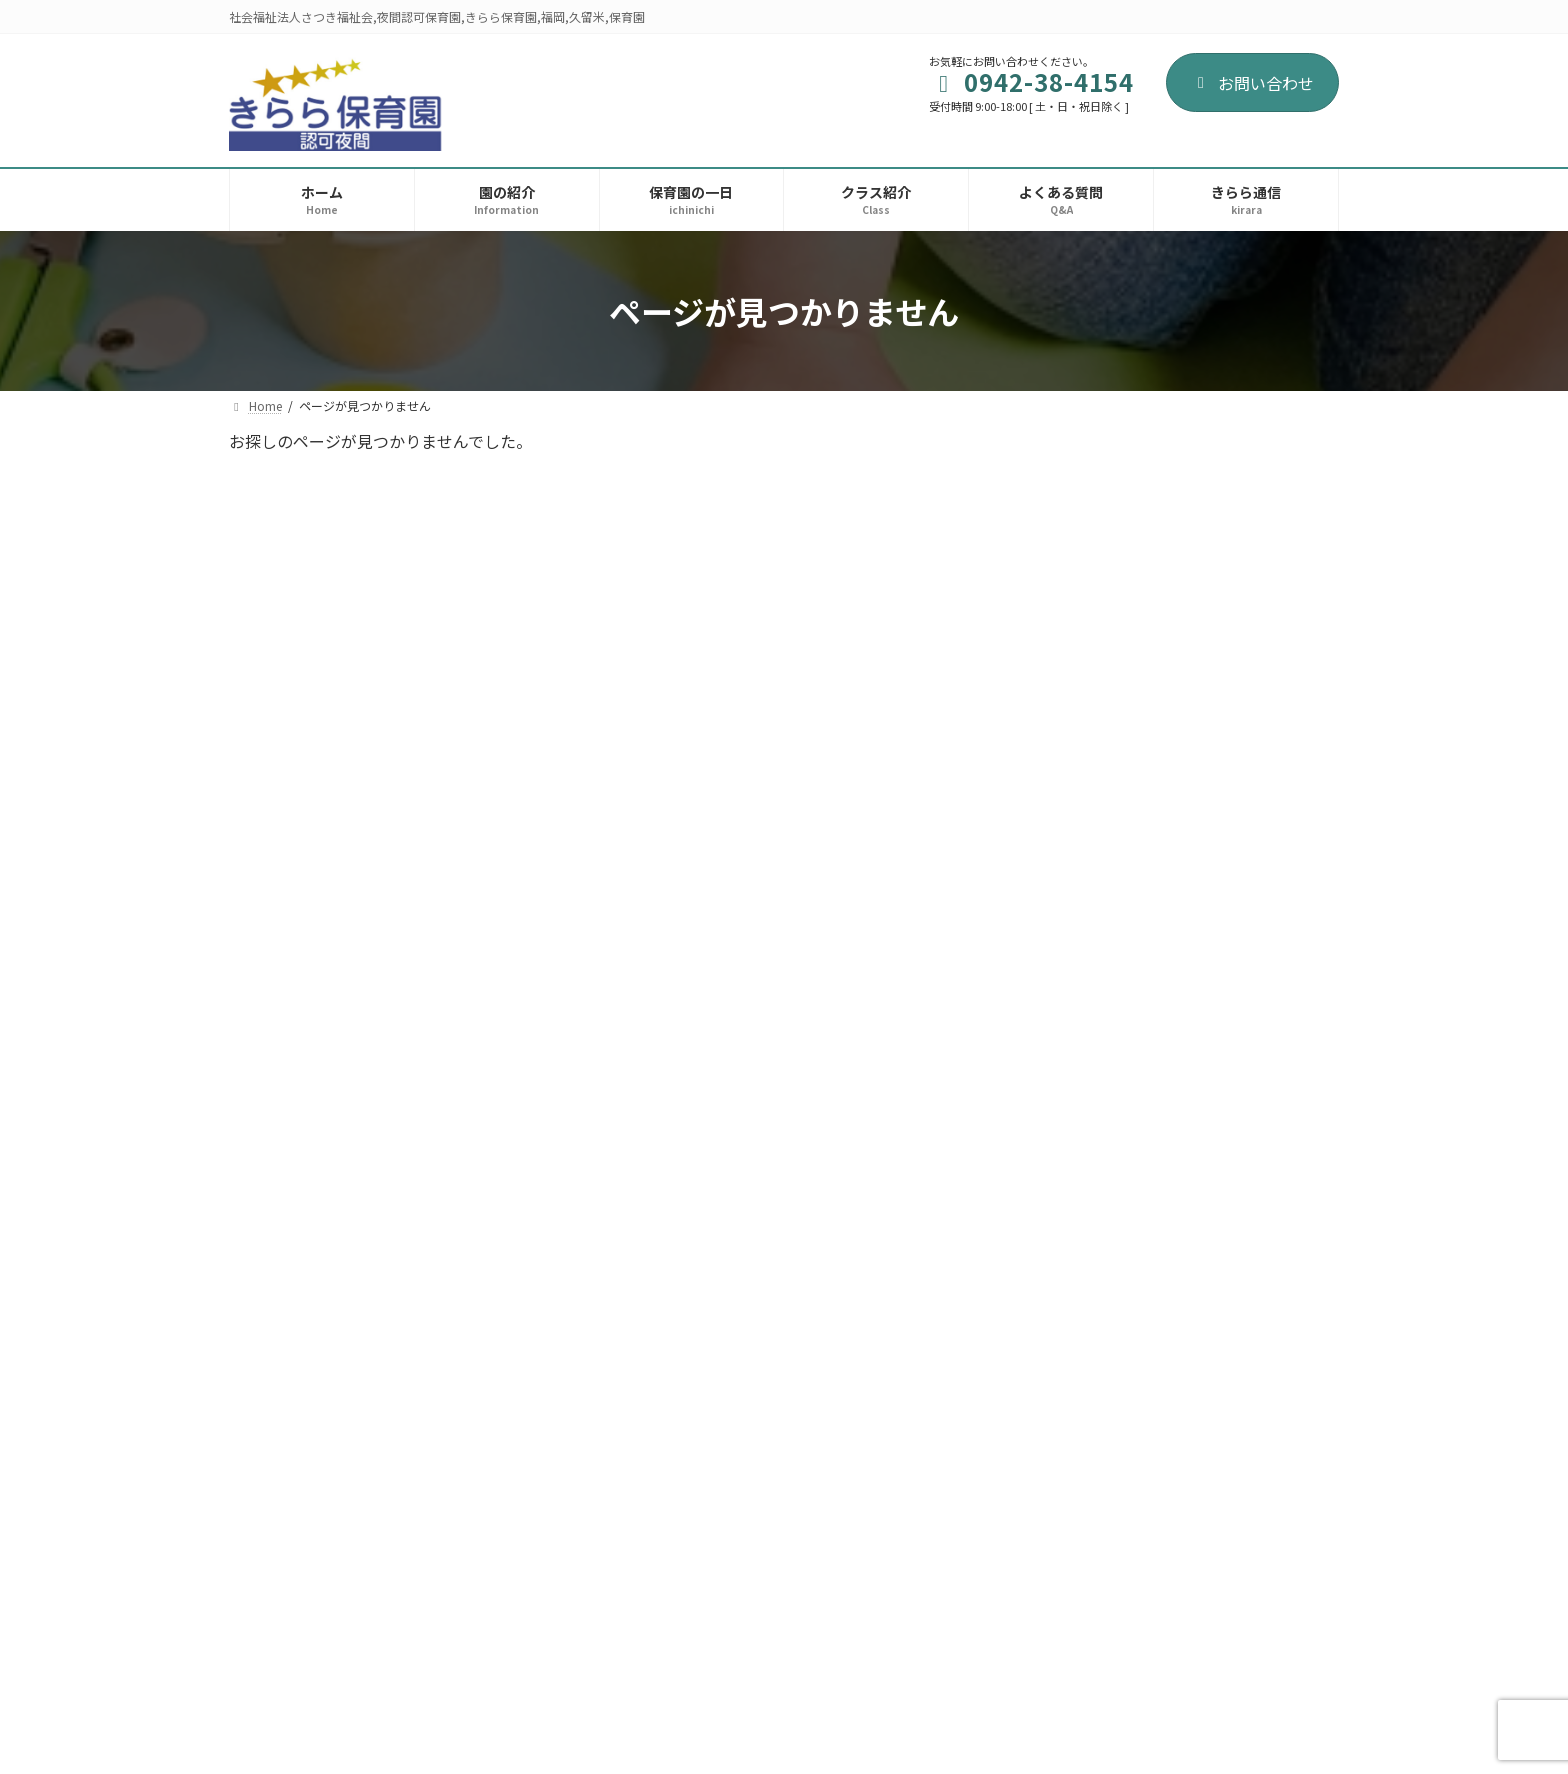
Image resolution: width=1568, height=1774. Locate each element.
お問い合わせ (1252, 83)
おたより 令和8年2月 (1199, 785)
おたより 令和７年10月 (1206, 1237)
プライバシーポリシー (322, 1663)
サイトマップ (481, 1663)
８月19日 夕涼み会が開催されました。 (1227, 1360)
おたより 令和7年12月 (1203, 1011)
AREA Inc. (815, 1739)
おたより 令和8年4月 (1199, 559)
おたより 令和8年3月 (1199, 672)
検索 (1285, 451)
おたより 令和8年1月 (1199, 898)
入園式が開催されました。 (1212, 1463)
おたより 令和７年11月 (1206, 1124)
